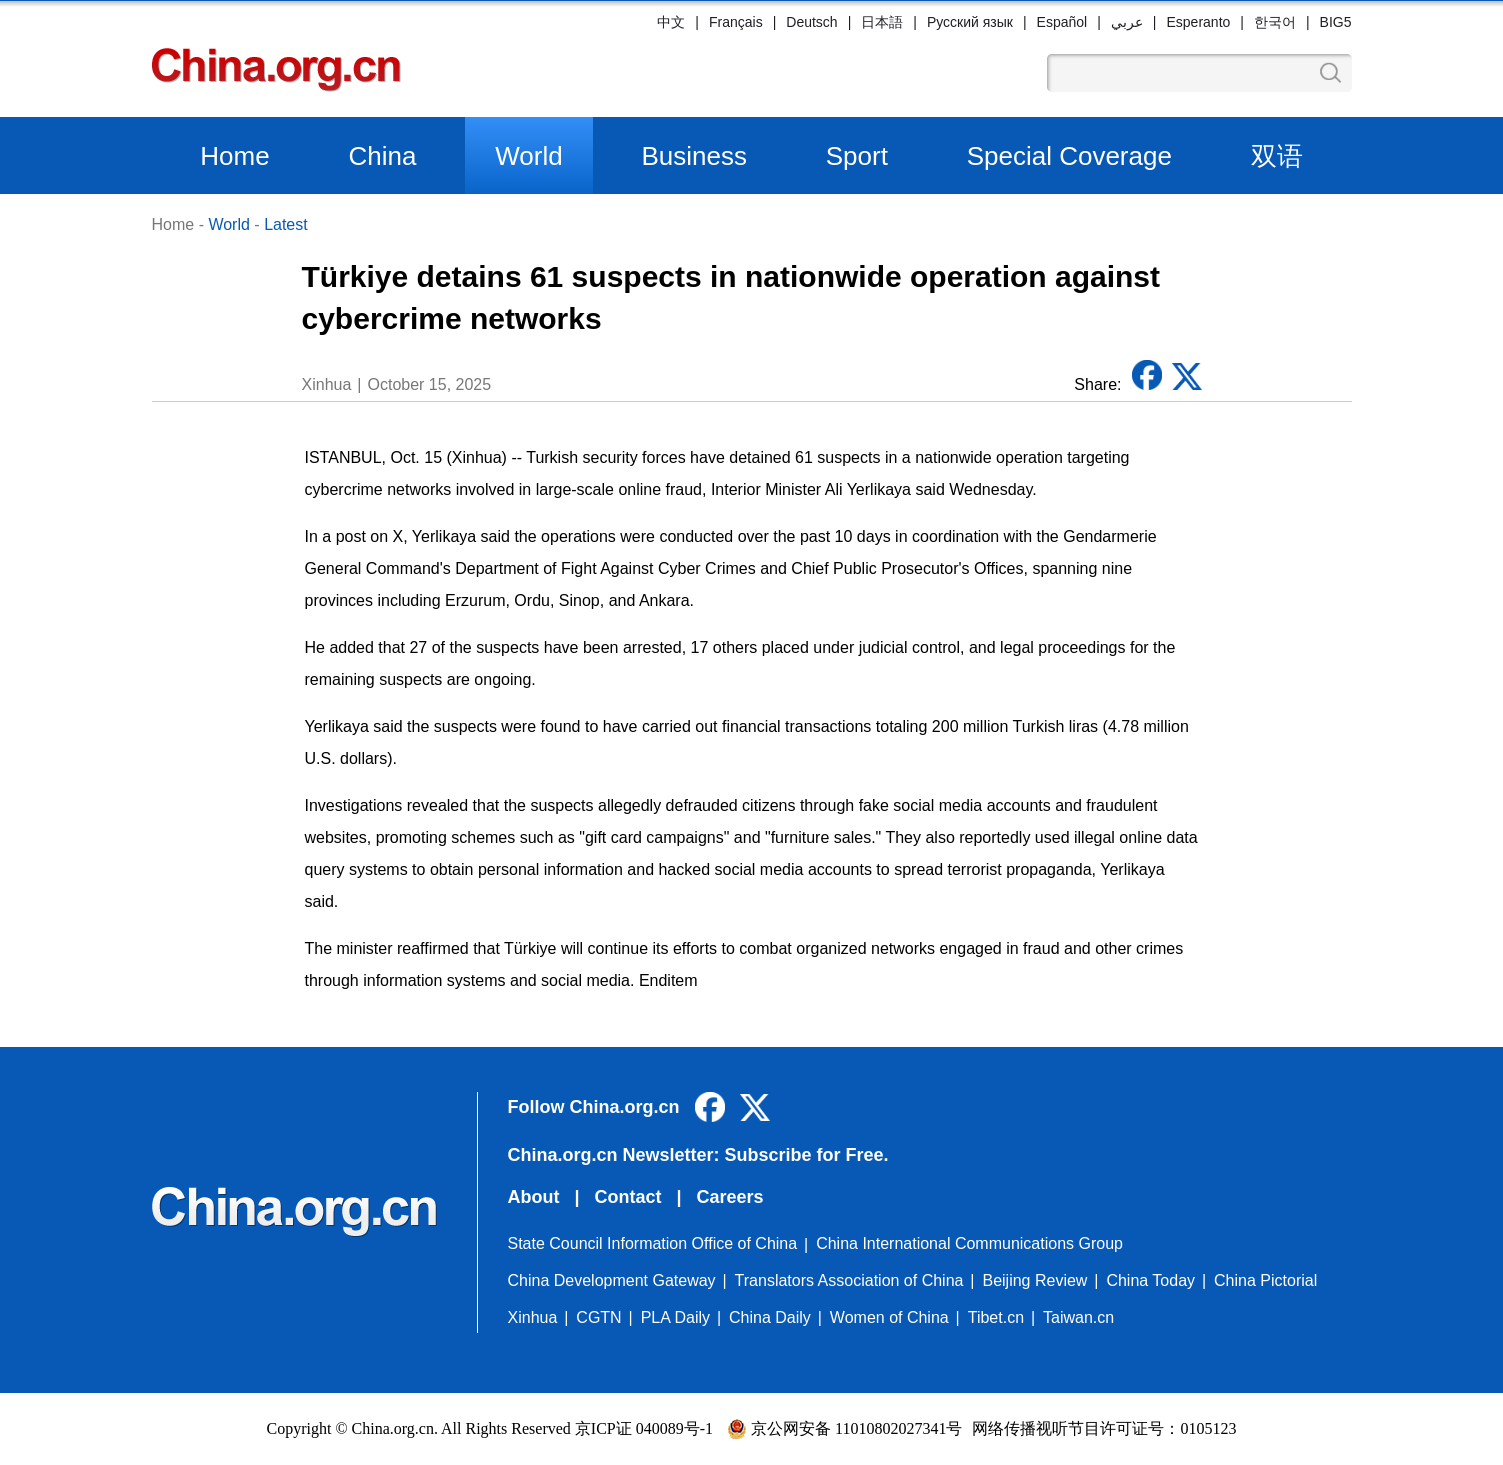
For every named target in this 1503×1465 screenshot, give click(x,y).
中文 (671, 22)
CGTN (598, 1317)
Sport (857, 156)
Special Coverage (1069, 156)
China (382, 156)
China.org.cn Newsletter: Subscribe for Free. (698, 1155)
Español (1062, 22)
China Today (1150, 1280)
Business (694, 156)
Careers (730, 1197)
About (534, 1197)
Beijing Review (1034, 1280)
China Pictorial (1265, 1280)
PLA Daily (675, 1317)
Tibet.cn (996, 1317)
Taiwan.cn (1078, 1317)
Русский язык (970, 22)
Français (736, 22)
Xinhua (533, 1317)
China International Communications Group (969, 1243)
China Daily (770, 1317)
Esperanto (1198, 22)
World (528, 156)
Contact (628, 1197)
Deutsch (811, 22)
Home (234, 156)
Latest (286, 224)
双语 (1277, 156)
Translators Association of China (849, 1280)
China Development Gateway (612, 1280)
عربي (1127, 22)
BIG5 (1336, 22)
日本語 (882, 22)
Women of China (889, 1317)
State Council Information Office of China (653, 1243)
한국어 (1275, 22)
